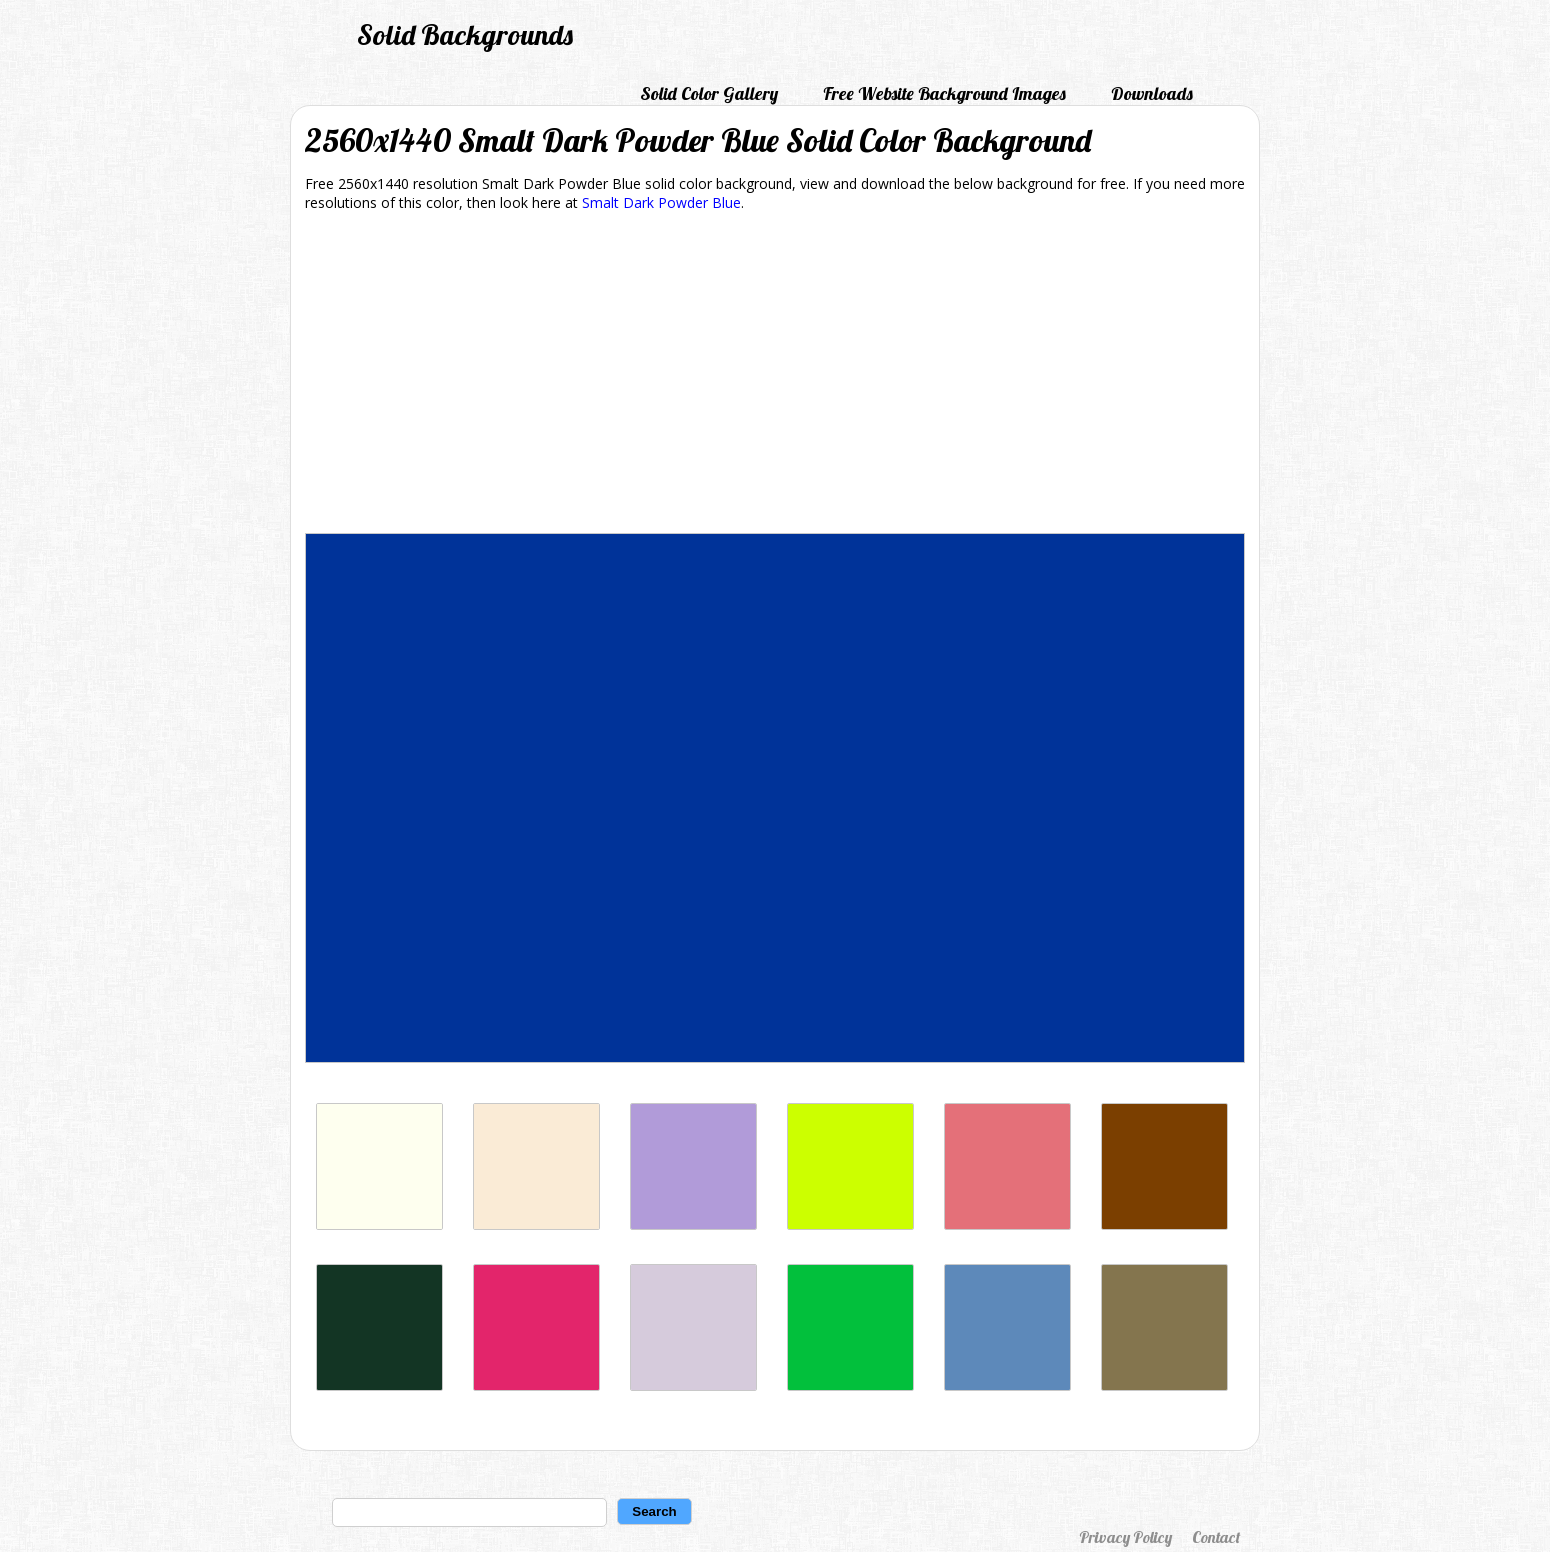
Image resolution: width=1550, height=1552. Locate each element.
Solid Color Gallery (709, 93)
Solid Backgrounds (465, 34)
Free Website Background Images (944, 93)
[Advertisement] (775, 376)
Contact (1216, 1537)
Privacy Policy (1125, 1537)
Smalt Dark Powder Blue (661, 202)
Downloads (1152, 93)
